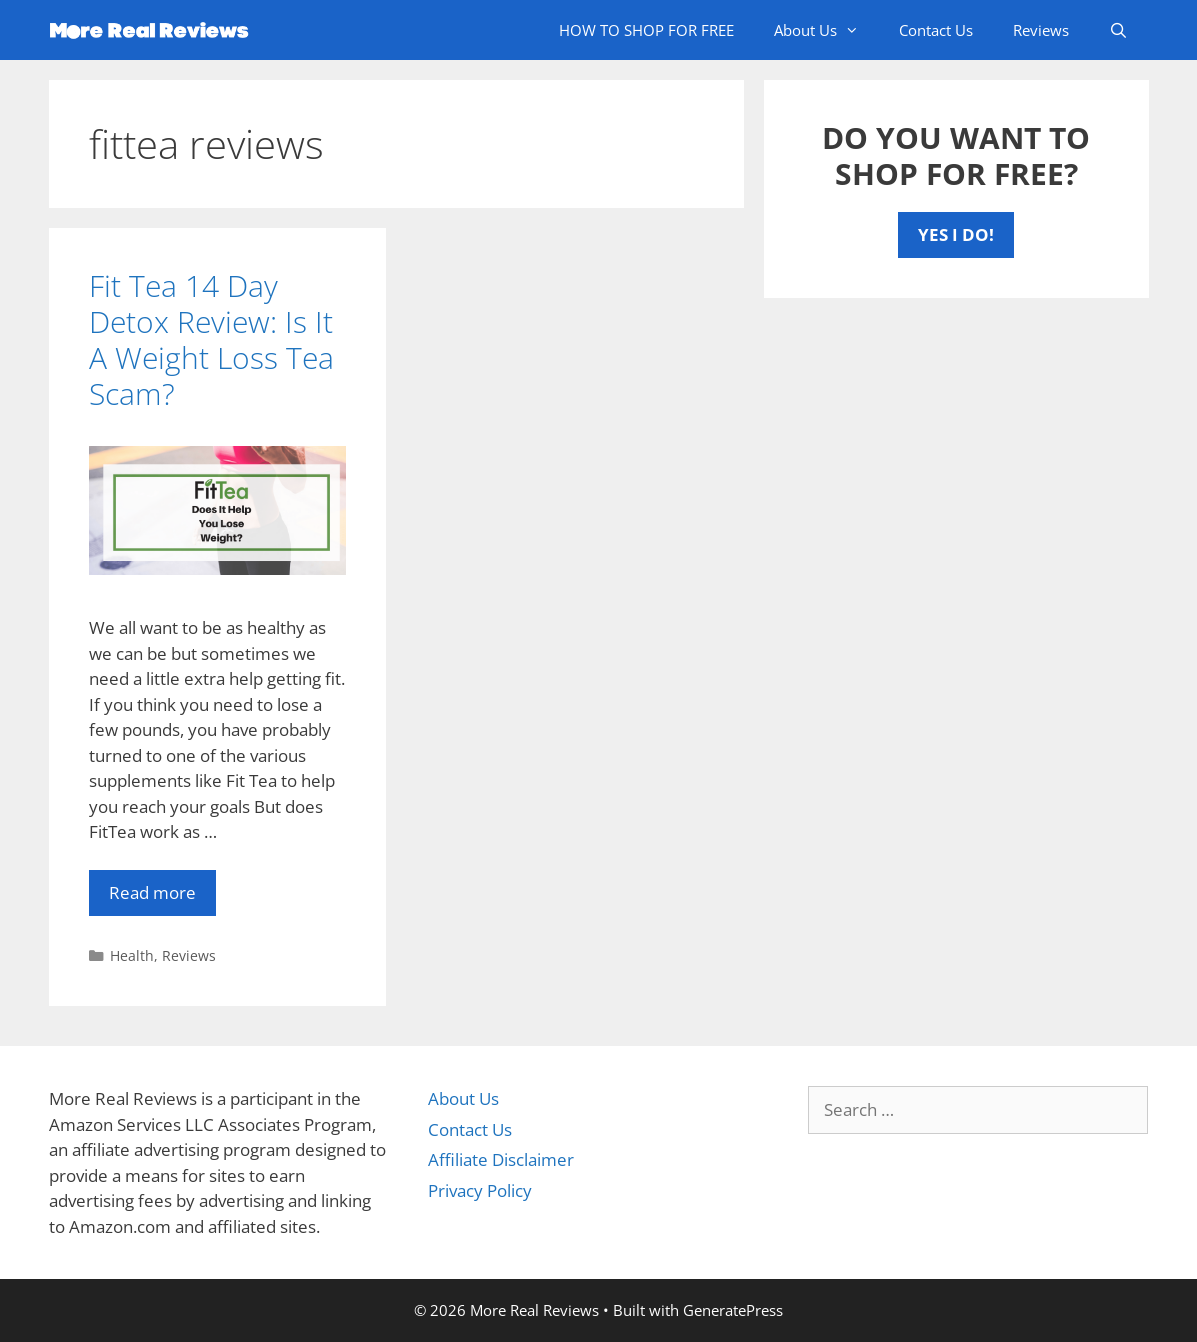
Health (132, 955)
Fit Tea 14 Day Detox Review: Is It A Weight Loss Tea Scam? (211, 339)
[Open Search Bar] (1118, 30)
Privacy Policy (480, 1190)
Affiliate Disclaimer (501, 1159)
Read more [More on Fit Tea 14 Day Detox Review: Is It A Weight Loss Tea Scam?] (152, 892)
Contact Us (936, 30)
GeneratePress (733, 1310)
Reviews (1041, 30)
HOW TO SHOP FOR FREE (646, 30)
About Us (826, 30)
